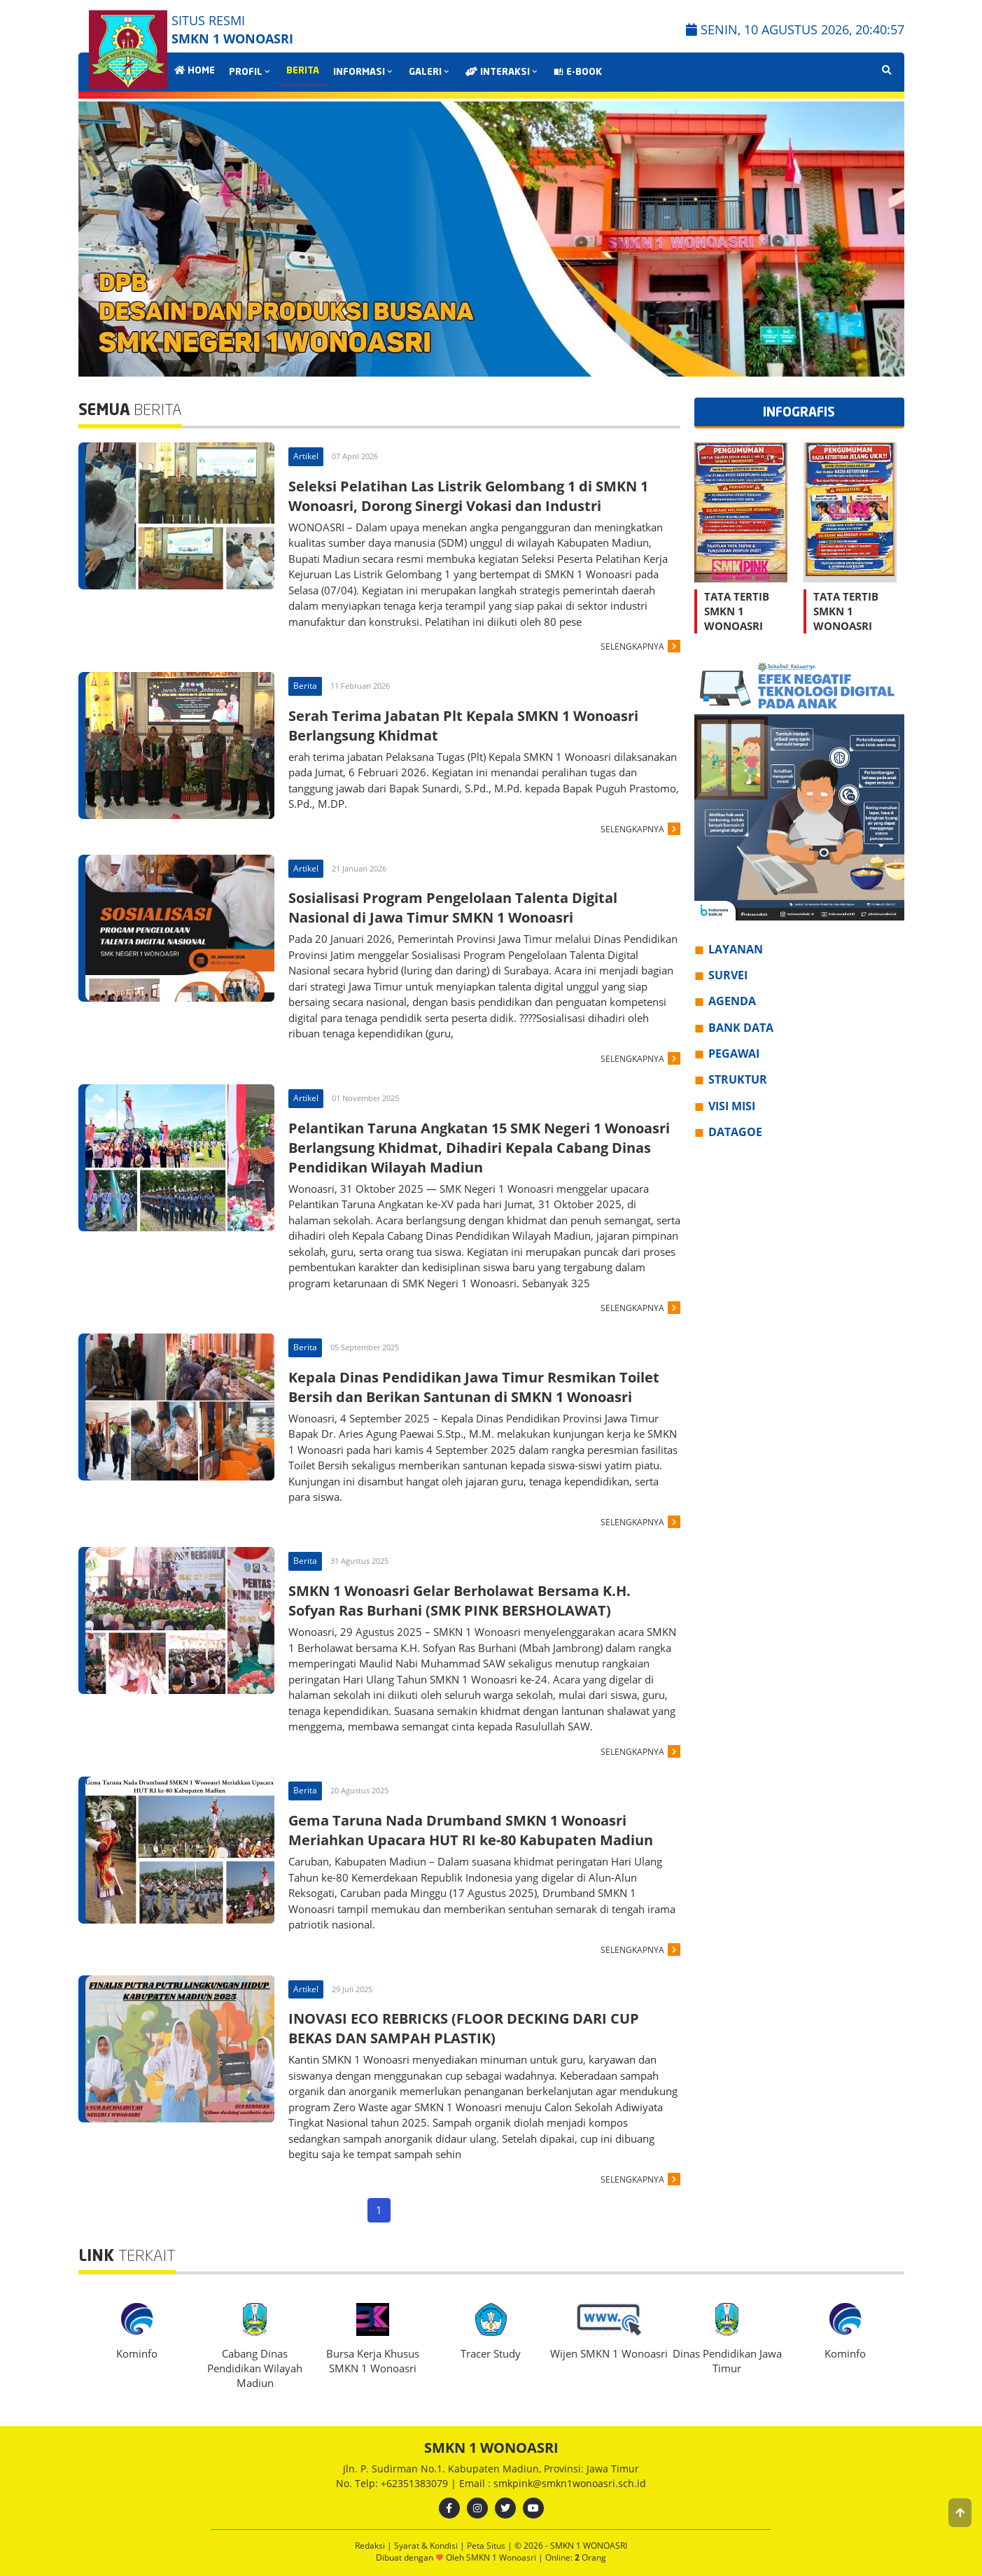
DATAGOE (735, 1132)
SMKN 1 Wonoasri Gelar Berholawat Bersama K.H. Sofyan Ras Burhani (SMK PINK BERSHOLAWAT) (459, 1600)
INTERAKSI (502, 72)
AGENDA (732, 1001)
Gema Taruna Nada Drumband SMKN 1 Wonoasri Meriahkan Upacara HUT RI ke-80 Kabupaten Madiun (470, 1830)
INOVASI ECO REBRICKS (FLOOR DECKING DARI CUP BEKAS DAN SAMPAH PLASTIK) (463, 2028)
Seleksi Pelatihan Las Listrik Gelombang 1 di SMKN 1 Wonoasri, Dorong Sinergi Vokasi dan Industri (468, 496)
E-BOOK (578, 72)
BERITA (302, 71)
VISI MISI (731, 1106)
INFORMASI (364, 72)
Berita (305, 686)
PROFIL (250, 72)
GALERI (430, 72)
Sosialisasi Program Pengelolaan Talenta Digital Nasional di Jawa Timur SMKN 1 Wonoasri (452, 907)
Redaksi (371, 2546)
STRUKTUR (737, 1079)
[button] (960, 2512)
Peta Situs (487, 2546)
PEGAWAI (733, 1053)
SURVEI (728, 975)
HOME (194, 71)
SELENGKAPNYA (632, 646)
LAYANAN (735, 949)
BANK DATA (740, 1027)
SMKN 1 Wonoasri (502, 2557)
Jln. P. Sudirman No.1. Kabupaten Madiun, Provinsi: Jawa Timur (491, 2468)
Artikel (305, 456)
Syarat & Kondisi (427, 2546)
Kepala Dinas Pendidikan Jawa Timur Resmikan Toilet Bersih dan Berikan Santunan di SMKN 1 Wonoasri (473, 1387)
